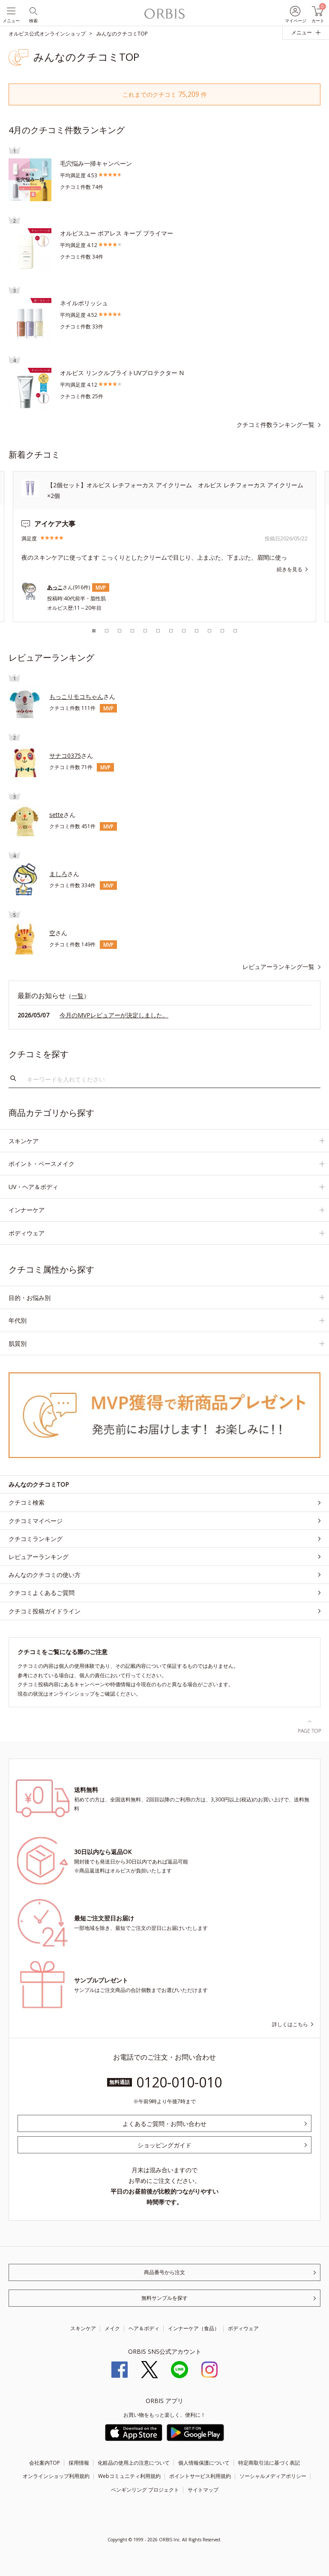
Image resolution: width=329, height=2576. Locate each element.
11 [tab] (222, 630)
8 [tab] (183, 630)
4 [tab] (132, 630)
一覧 (78, 996)
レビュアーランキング (39, 1557)
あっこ (55, 587)
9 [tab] (196, 630)
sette (56, 815)
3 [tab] (119, 630)
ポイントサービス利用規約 (200, 2476)
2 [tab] (106, 630)
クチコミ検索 (27, 1502)
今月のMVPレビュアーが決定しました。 (114, 1015)
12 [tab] (235, 630)
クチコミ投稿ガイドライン (45, 1611)
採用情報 (79, 2462)
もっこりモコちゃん (76, 696)
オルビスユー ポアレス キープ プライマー (116, 233)
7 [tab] (171, 630)
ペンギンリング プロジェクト (145, 2489)
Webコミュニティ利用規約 (129, 2476)
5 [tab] (145, 630)
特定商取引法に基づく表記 (269, 2462)
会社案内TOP (44, 2462)
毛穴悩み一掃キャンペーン (96, 163)
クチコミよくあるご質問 (42, 1593)
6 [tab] (158, 630)
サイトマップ (203, 2489)
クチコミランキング (36, 1539)
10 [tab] (209, 630)
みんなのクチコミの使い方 (45, 1575)
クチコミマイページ (36, 1521)
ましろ (58, 874)
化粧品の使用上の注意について (134, 2462)
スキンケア (83, 2328)
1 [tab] (94, 630)
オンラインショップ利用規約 (56, 2476)
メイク (112, 2328)
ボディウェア (243, 2328)
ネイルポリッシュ (84, 303)
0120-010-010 (179, 2082)
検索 (13, 1079)
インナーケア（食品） (193, 2328)
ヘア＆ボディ (144, 2328)
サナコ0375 (65, 755)
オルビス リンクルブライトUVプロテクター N (122, 373)
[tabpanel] (164, 546)
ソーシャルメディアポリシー (272, 2476)
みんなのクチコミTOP (39, 1484)
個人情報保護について (204, 2462)
